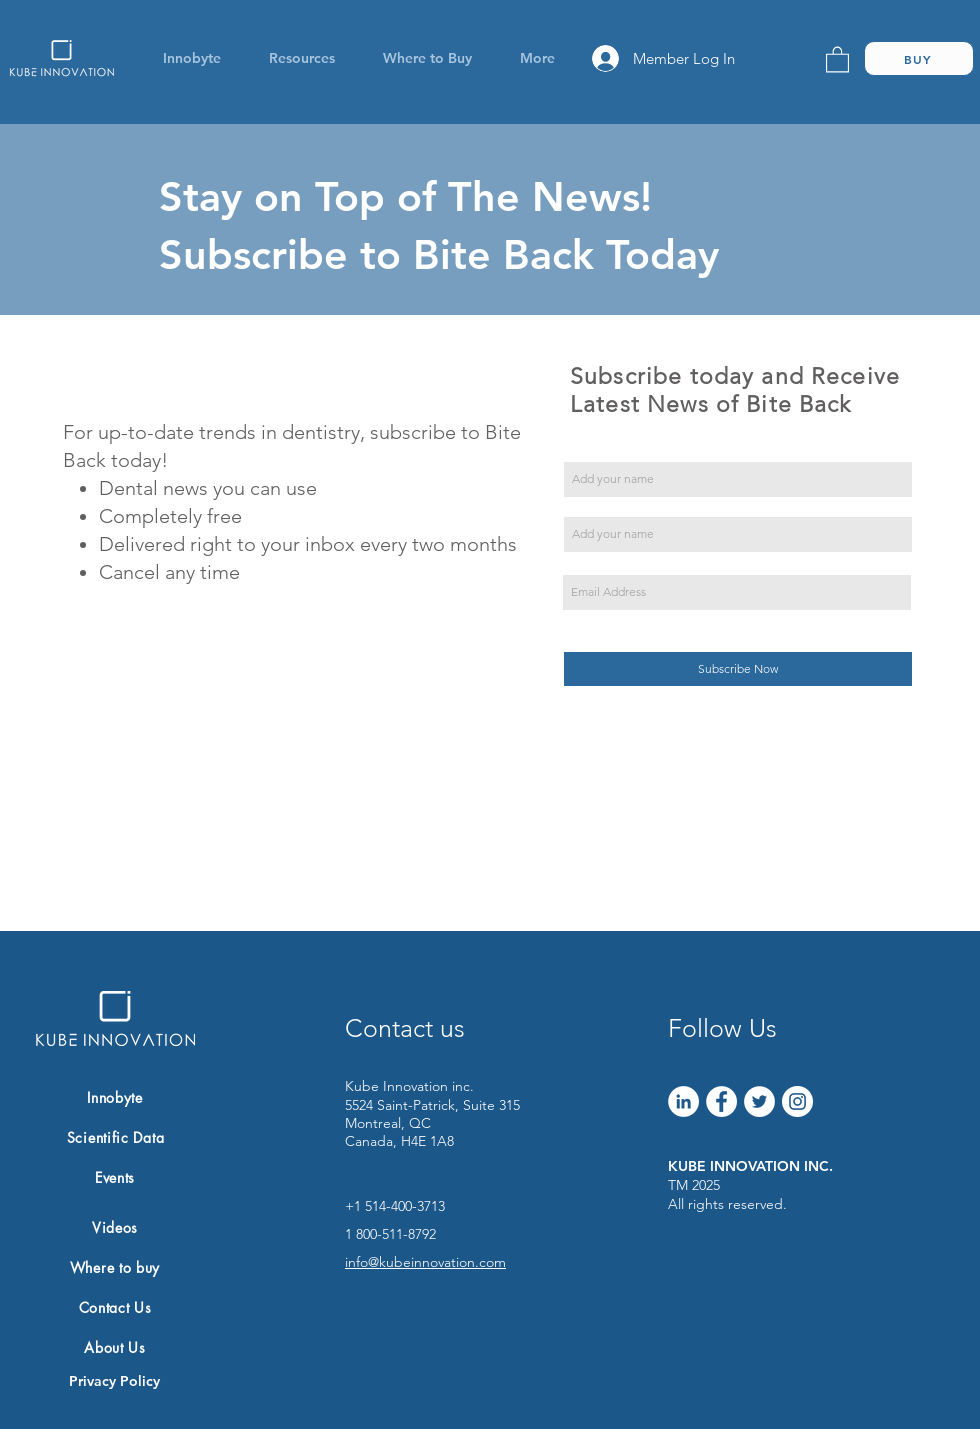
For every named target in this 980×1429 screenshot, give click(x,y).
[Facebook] (721, 1101)
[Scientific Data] (115, 1137)
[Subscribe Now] (738, 669)
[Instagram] (797, 1101)
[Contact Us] (115, 1307)
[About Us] (115, 1347)
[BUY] (919, 58)
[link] (837, 58)
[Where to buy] (115, 1267)
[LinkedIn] (683, 1101)
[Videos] (115, 1227)
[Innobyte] (115, 1097)
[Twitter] (759, 1101)
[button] (191, 58)
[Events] (115, 1177)
